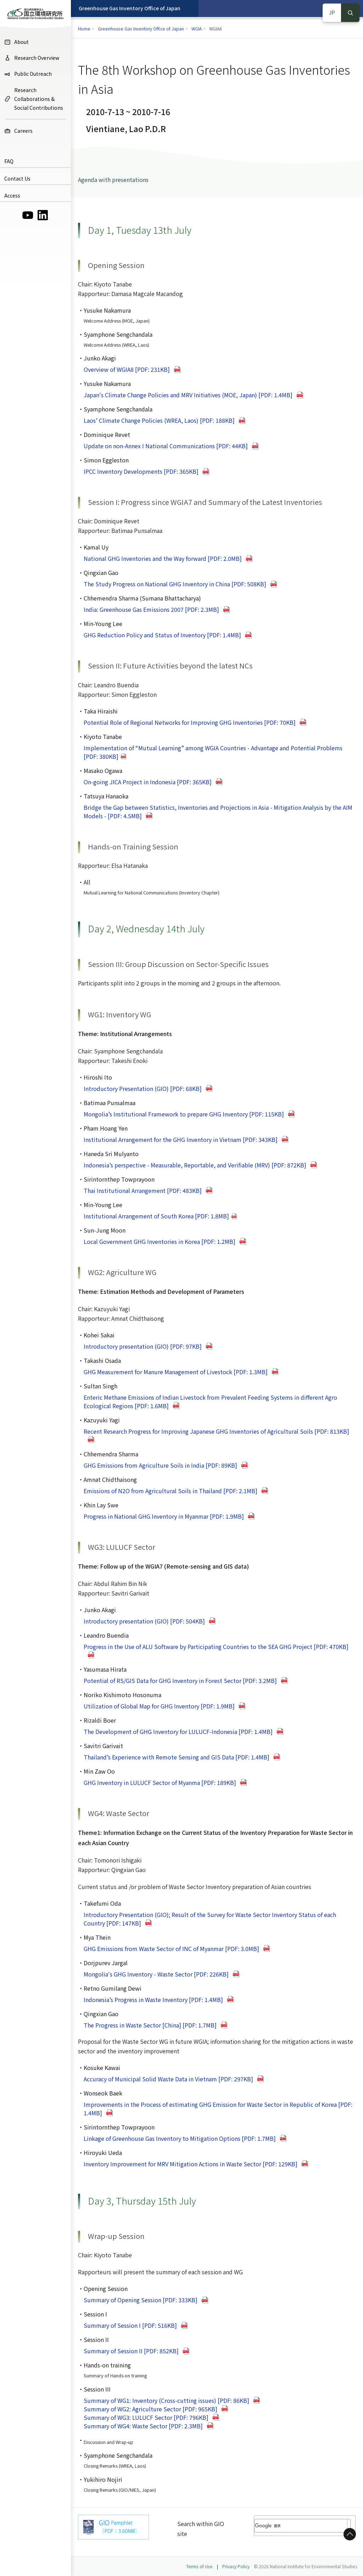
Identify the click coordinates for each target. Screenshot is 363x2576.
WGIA (196, 28)
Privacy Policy (236, 2566)
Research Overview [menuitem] (31, 57)
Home (84, 28)
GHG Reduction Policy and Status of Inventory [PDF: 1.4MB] (162, 635)
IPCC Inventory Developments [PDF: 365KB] (141, 471)
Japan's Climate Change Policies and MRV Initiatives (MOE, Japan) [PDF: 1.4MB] (188, 395)
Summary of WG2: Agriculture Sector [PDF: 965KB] (150, 2409)
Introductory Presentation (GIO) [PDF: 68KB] (143, 1088)
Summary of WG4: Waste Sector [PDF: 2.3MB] (143, 2426)
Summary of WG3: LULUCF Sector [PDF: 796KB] (146, 2417)
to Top (348, 2534)
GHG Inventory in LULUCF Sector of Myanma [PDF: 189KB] (160, 1782)
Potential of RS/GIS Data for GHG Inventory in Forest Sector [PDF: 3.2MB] (180, 1680)
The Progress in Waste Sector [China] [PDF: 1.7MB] (150, 2025)
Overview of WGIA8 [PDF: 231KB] (127, 369)
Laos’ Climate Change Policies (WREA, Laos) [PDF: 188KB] (159, 420)
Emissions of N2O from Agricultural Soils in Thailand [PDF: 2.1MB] (170, 1490)
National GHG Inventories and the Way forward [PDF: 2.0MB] (163, 558)
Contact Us (17, 178)
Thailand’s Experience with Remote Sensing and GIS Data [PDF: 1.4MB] (176, 1757)
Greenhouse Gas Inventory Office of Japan (129, 8)
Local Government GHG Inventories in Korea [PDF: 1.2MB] (159, 1241)
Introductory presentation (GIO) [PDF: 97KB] (143, 1346)
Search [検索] (350, 13)
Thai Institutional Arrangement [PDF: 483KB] (143, 1190)
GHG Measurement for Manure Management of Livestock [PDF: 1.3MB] (176, 1371)
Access (12, 195)
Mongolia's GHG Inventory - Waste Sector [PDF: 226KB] (156, 1974)
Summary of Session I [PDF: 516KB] (130, 2325)
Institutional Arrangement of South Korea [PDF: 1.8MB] (156, 1216)
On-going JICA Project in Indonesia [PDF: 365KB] (148, 782)
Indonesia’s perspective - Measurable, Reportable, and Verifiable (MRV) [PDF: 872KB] (195, 1165)
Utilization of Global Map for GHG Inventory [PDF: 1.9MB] (159, 1706)
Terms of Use (199, 2566)
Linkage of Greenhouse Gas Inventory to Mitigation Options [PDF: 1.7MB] (180, 2138)
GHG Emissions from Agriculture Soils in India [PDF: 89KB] (160, 1465)
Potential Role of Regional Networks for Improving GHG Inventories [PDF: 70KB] (190, 722)
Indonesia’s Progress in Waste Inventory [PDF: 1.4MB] (153, 1999)
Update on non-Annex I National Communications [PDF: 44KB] (166, 446)
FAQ (8, 161)
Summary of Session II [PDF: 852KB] (131, 2351)
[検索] (299, 2525)
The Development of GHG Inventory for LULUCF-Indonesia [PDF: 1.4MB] (178, 1731)
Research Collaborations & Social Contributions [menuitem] (33, 98)
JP (332, 12)
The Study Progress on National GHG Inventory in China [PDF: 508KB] (175, 584)
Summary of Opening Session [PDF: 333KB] (140, 2300)
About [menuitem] (16, 41)
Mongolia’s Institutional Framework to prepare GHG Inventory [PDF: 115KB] (184, 1114)
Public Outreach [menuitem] (28, 73)
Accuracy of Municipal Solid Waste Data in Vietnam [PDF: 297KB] (168, 2079)
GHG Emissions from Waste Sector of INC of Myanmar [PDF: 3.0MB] (171, 1948)
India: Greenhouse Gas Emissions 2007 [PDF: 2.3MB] (151, 609)
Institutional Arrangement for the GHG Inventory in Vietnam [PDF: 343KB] (181, 1139)
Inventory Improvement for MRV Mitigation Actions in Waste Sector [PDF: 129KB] (190, 2164)
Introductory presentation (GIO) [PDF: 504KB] (144, 1621)
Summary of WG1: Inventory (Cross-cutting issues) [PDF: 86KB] (166, 2400)
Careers (18, 130)
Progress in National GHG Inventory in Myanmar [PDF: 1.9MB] (164, 1516)
